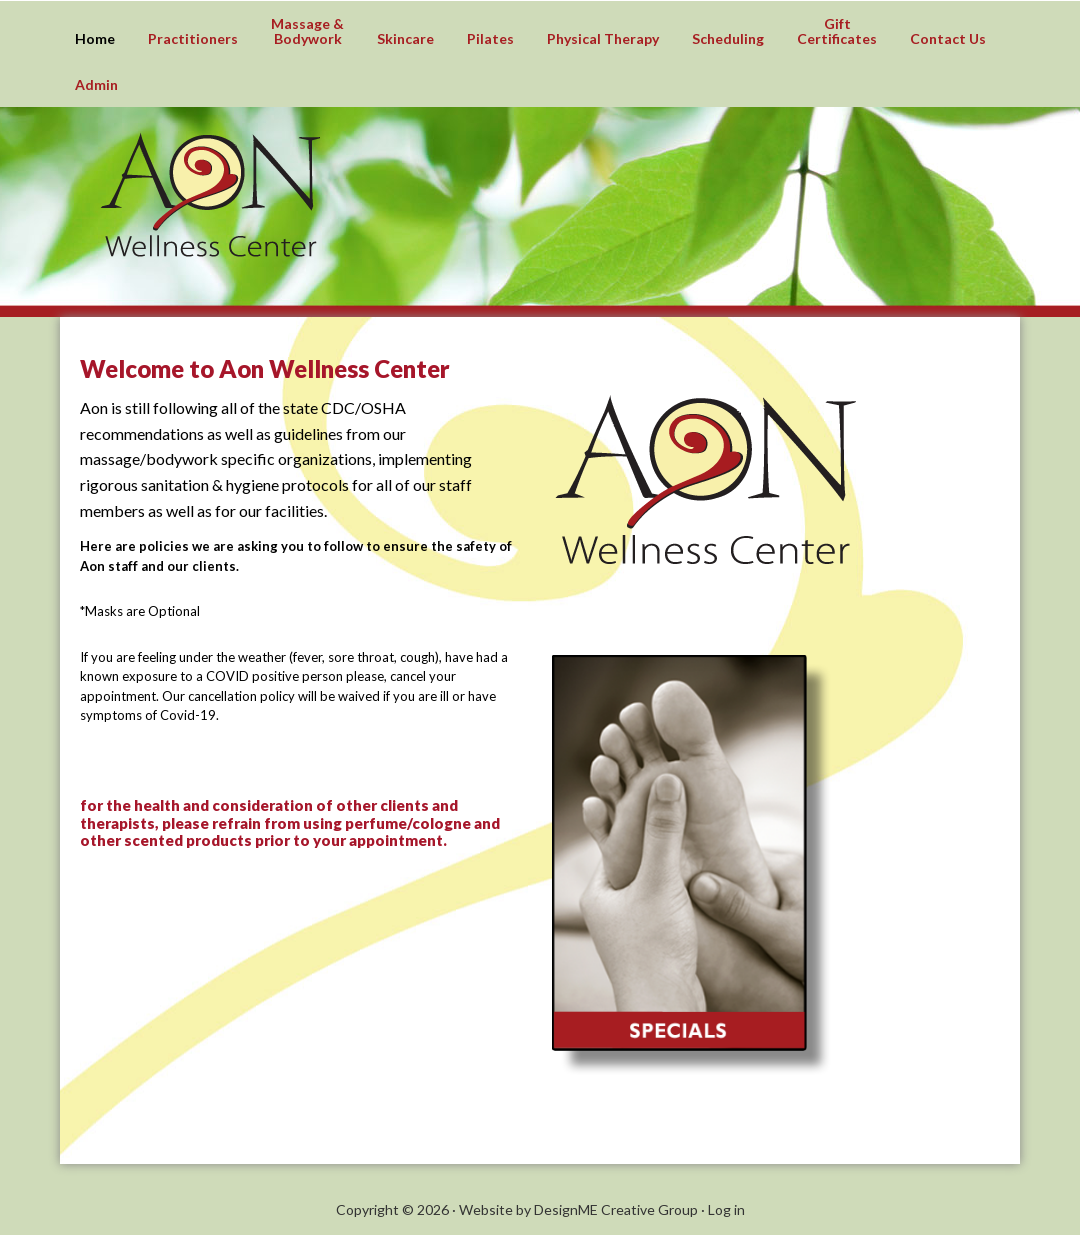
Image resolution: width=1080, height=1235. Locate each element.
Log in (726, 1209)
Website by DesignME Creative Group (578, 1209)
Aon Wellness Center (580, 219)
